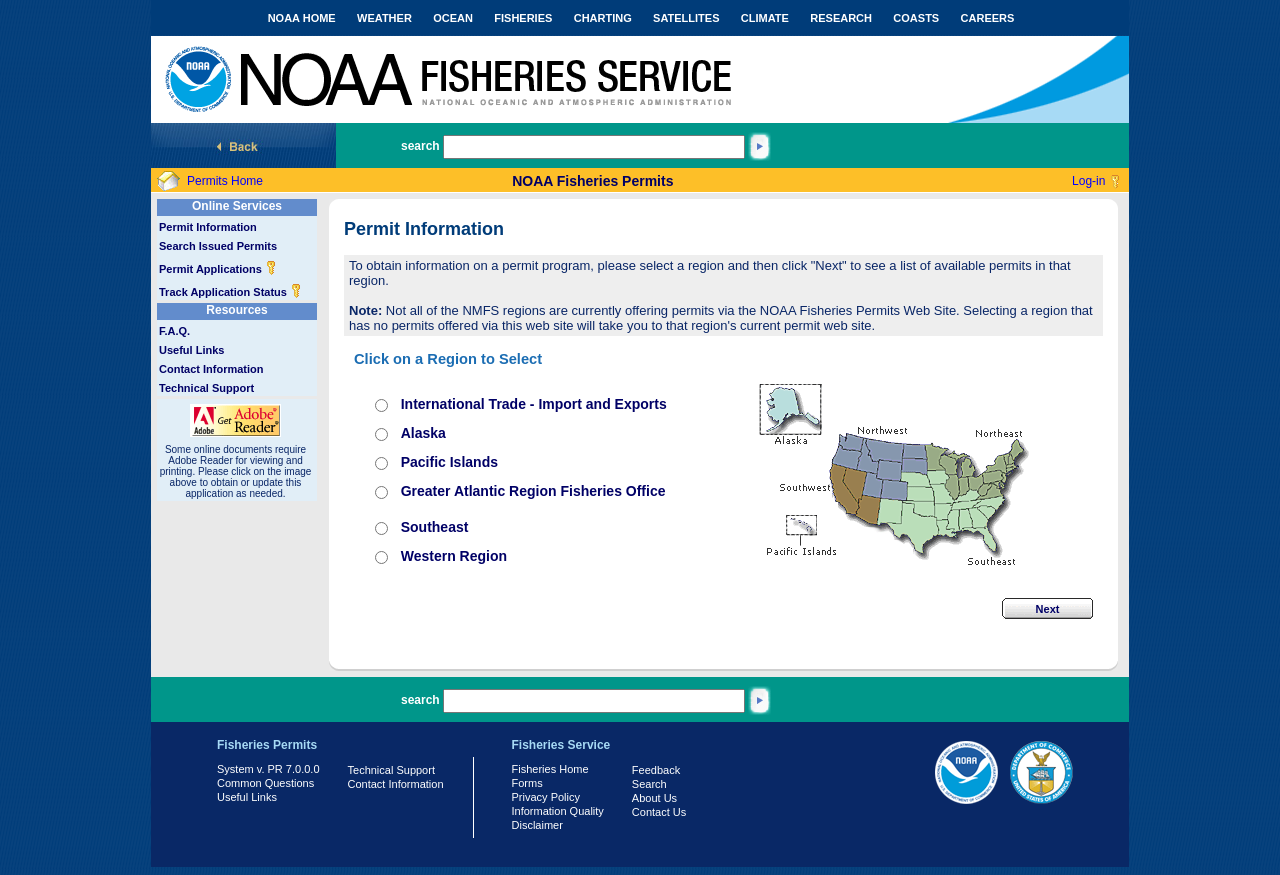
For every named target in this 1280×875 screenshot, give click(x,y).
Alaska (423, 433)
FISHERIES (523, 18)
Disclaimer (537, 825)
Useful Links (191, 350)
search (420, 146)
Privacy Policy (546, 797)
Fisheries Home (550, 769)
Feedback (656, 770)
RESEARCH (841, 18)
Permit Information (208, 227)
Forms (527, 783)
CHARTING (603, 18)
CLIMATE (765, 18)
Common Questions (265, 783)
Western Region (454, 556)
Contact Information (211, 369)
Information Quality (558, 811)
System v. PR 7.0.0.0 (268, 769)
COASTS (916, 18)
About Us (654, 798)
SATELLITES (686, 18)
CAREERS (988, 18)
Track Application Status (230, 292)
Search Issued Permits (218, 246)
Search (649, 784)
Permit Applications (218, 269)
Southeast (435, 527)
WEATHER (384, 18)
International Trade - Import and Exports (534, 404)
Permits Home (225, 181)
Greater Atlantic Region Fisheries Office (533, 491)
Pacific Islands (449, 462)
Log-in (1088, 181)
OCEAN (453, 18)
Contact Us (659, 812)
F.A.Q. (174, 331)
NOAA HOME (302, 18)
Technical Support (206, 388)
